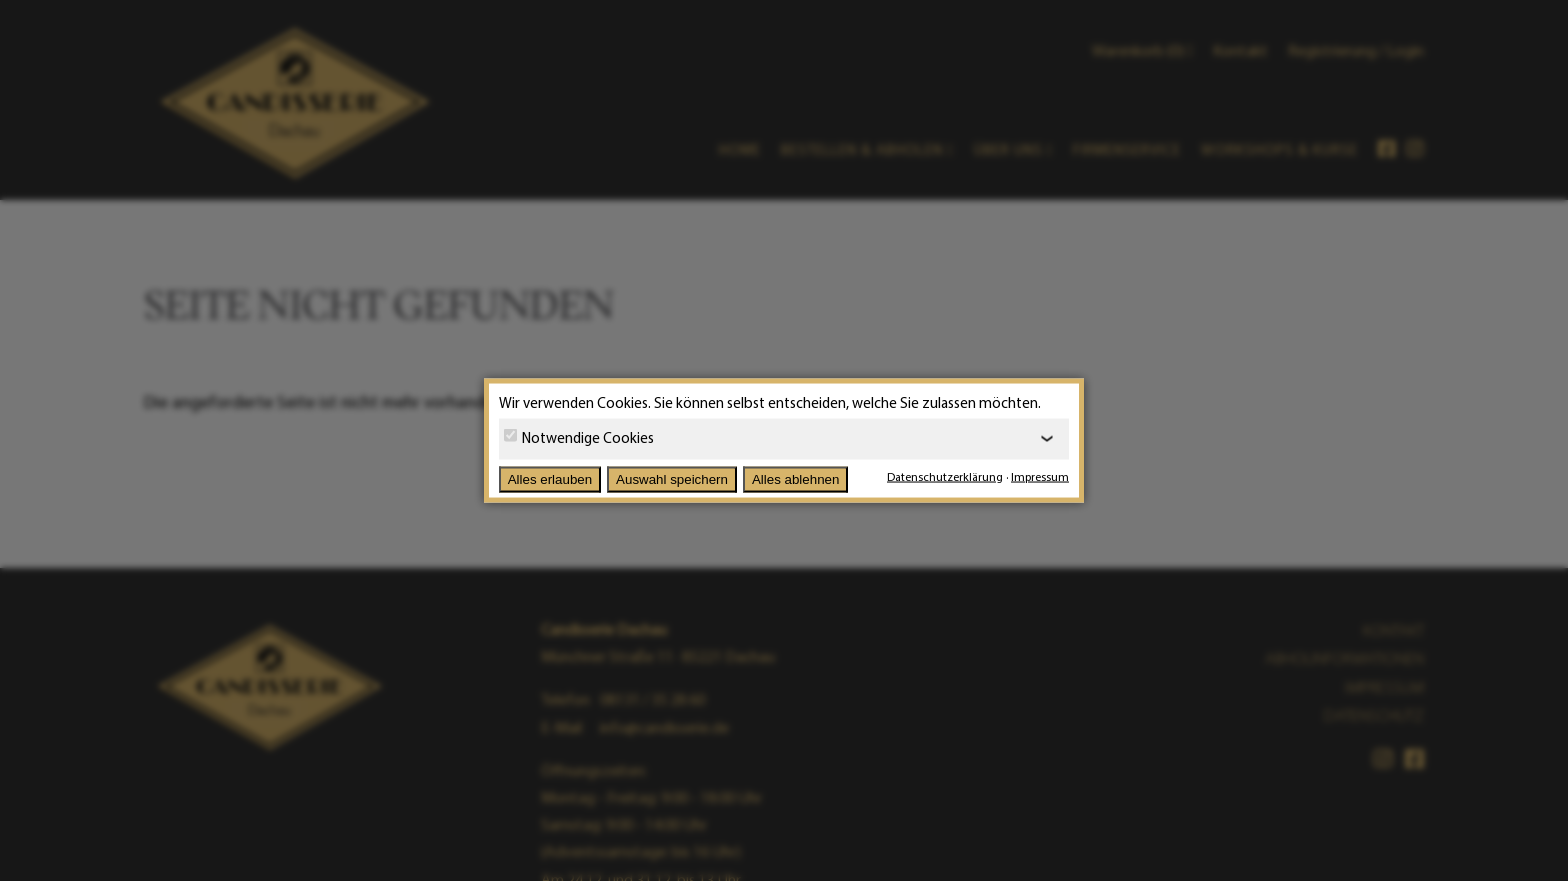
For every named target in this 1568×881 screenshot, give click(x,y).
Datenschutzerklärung (945, 477)
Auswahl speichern (672, 479)
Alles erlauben (550, 479)
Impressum (1040, 477)
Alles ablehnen (795, 479)
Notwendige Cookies (579, 437)
